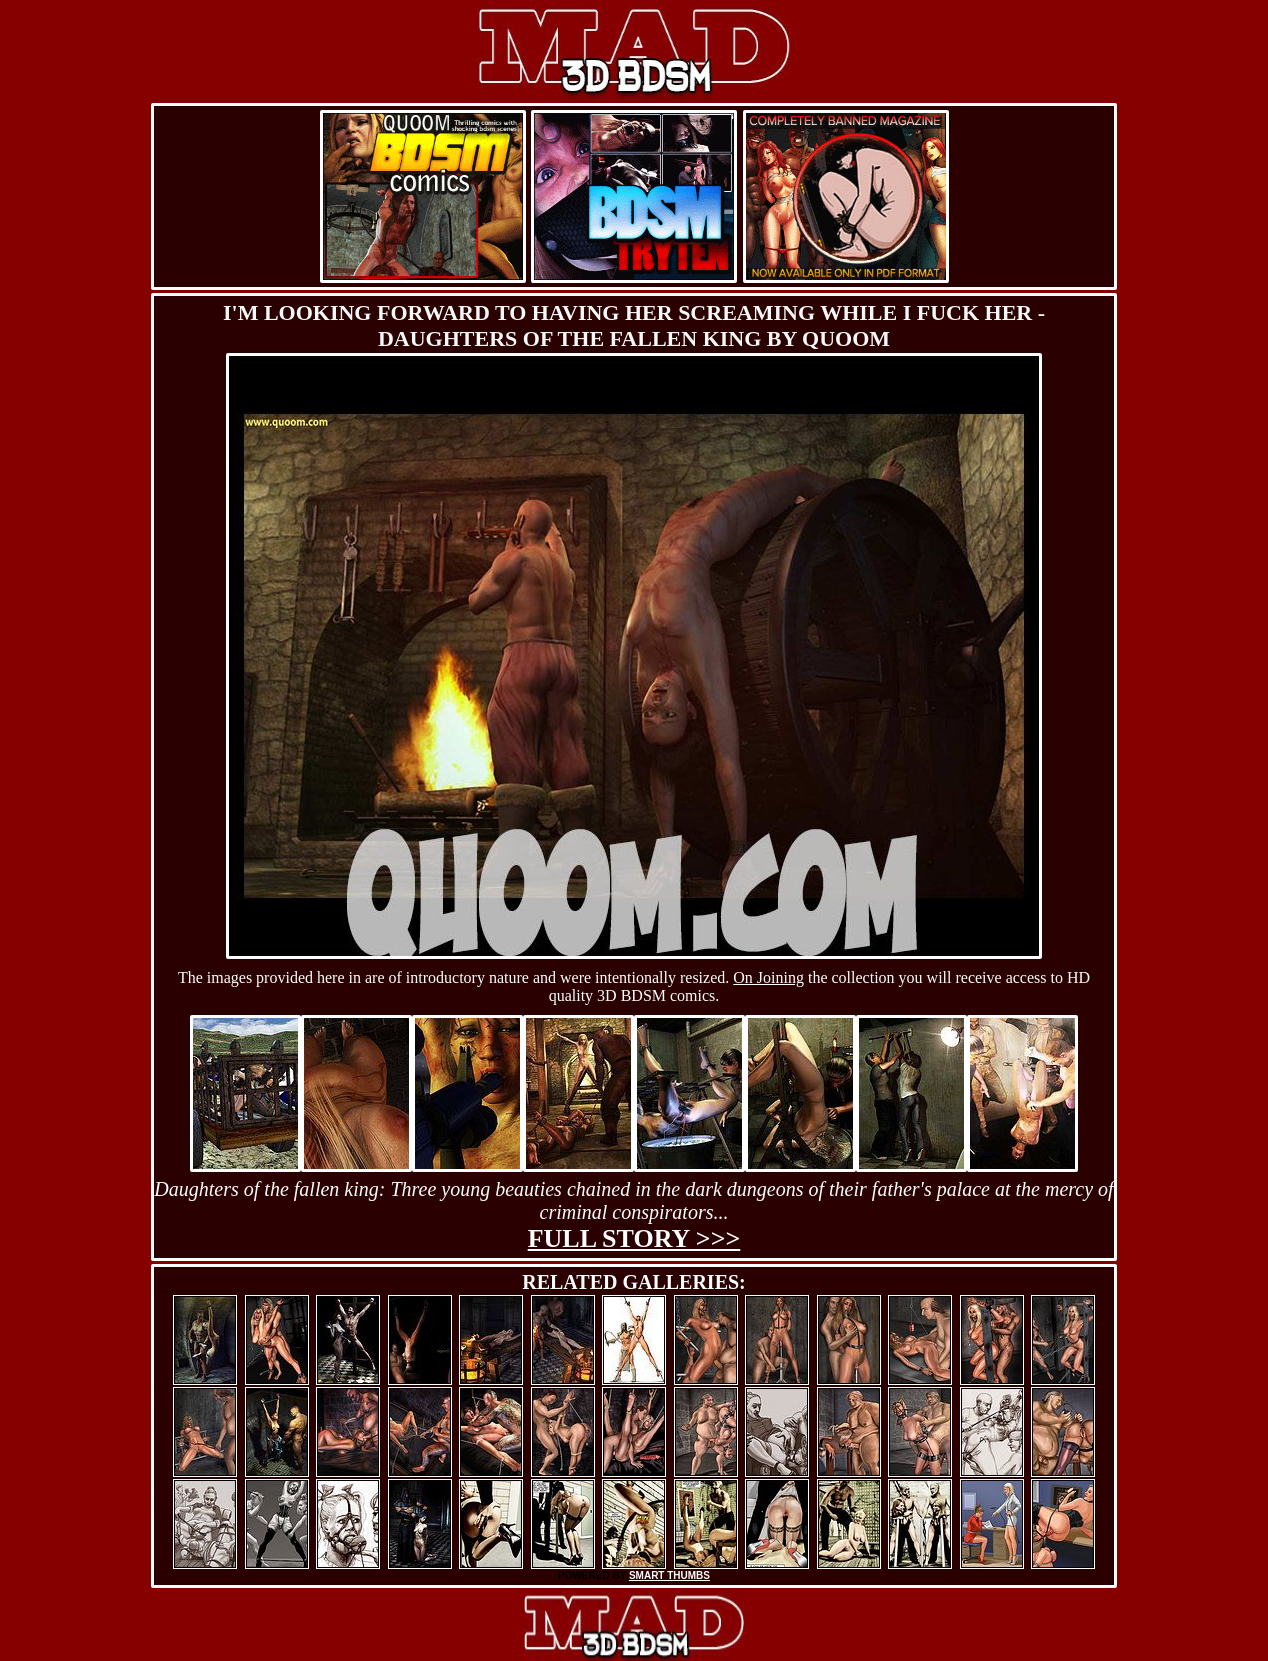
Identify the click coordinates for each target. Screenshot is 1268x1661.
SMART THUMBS (669, 1575)
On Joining (768, 977)
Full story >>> (634, 1238)
